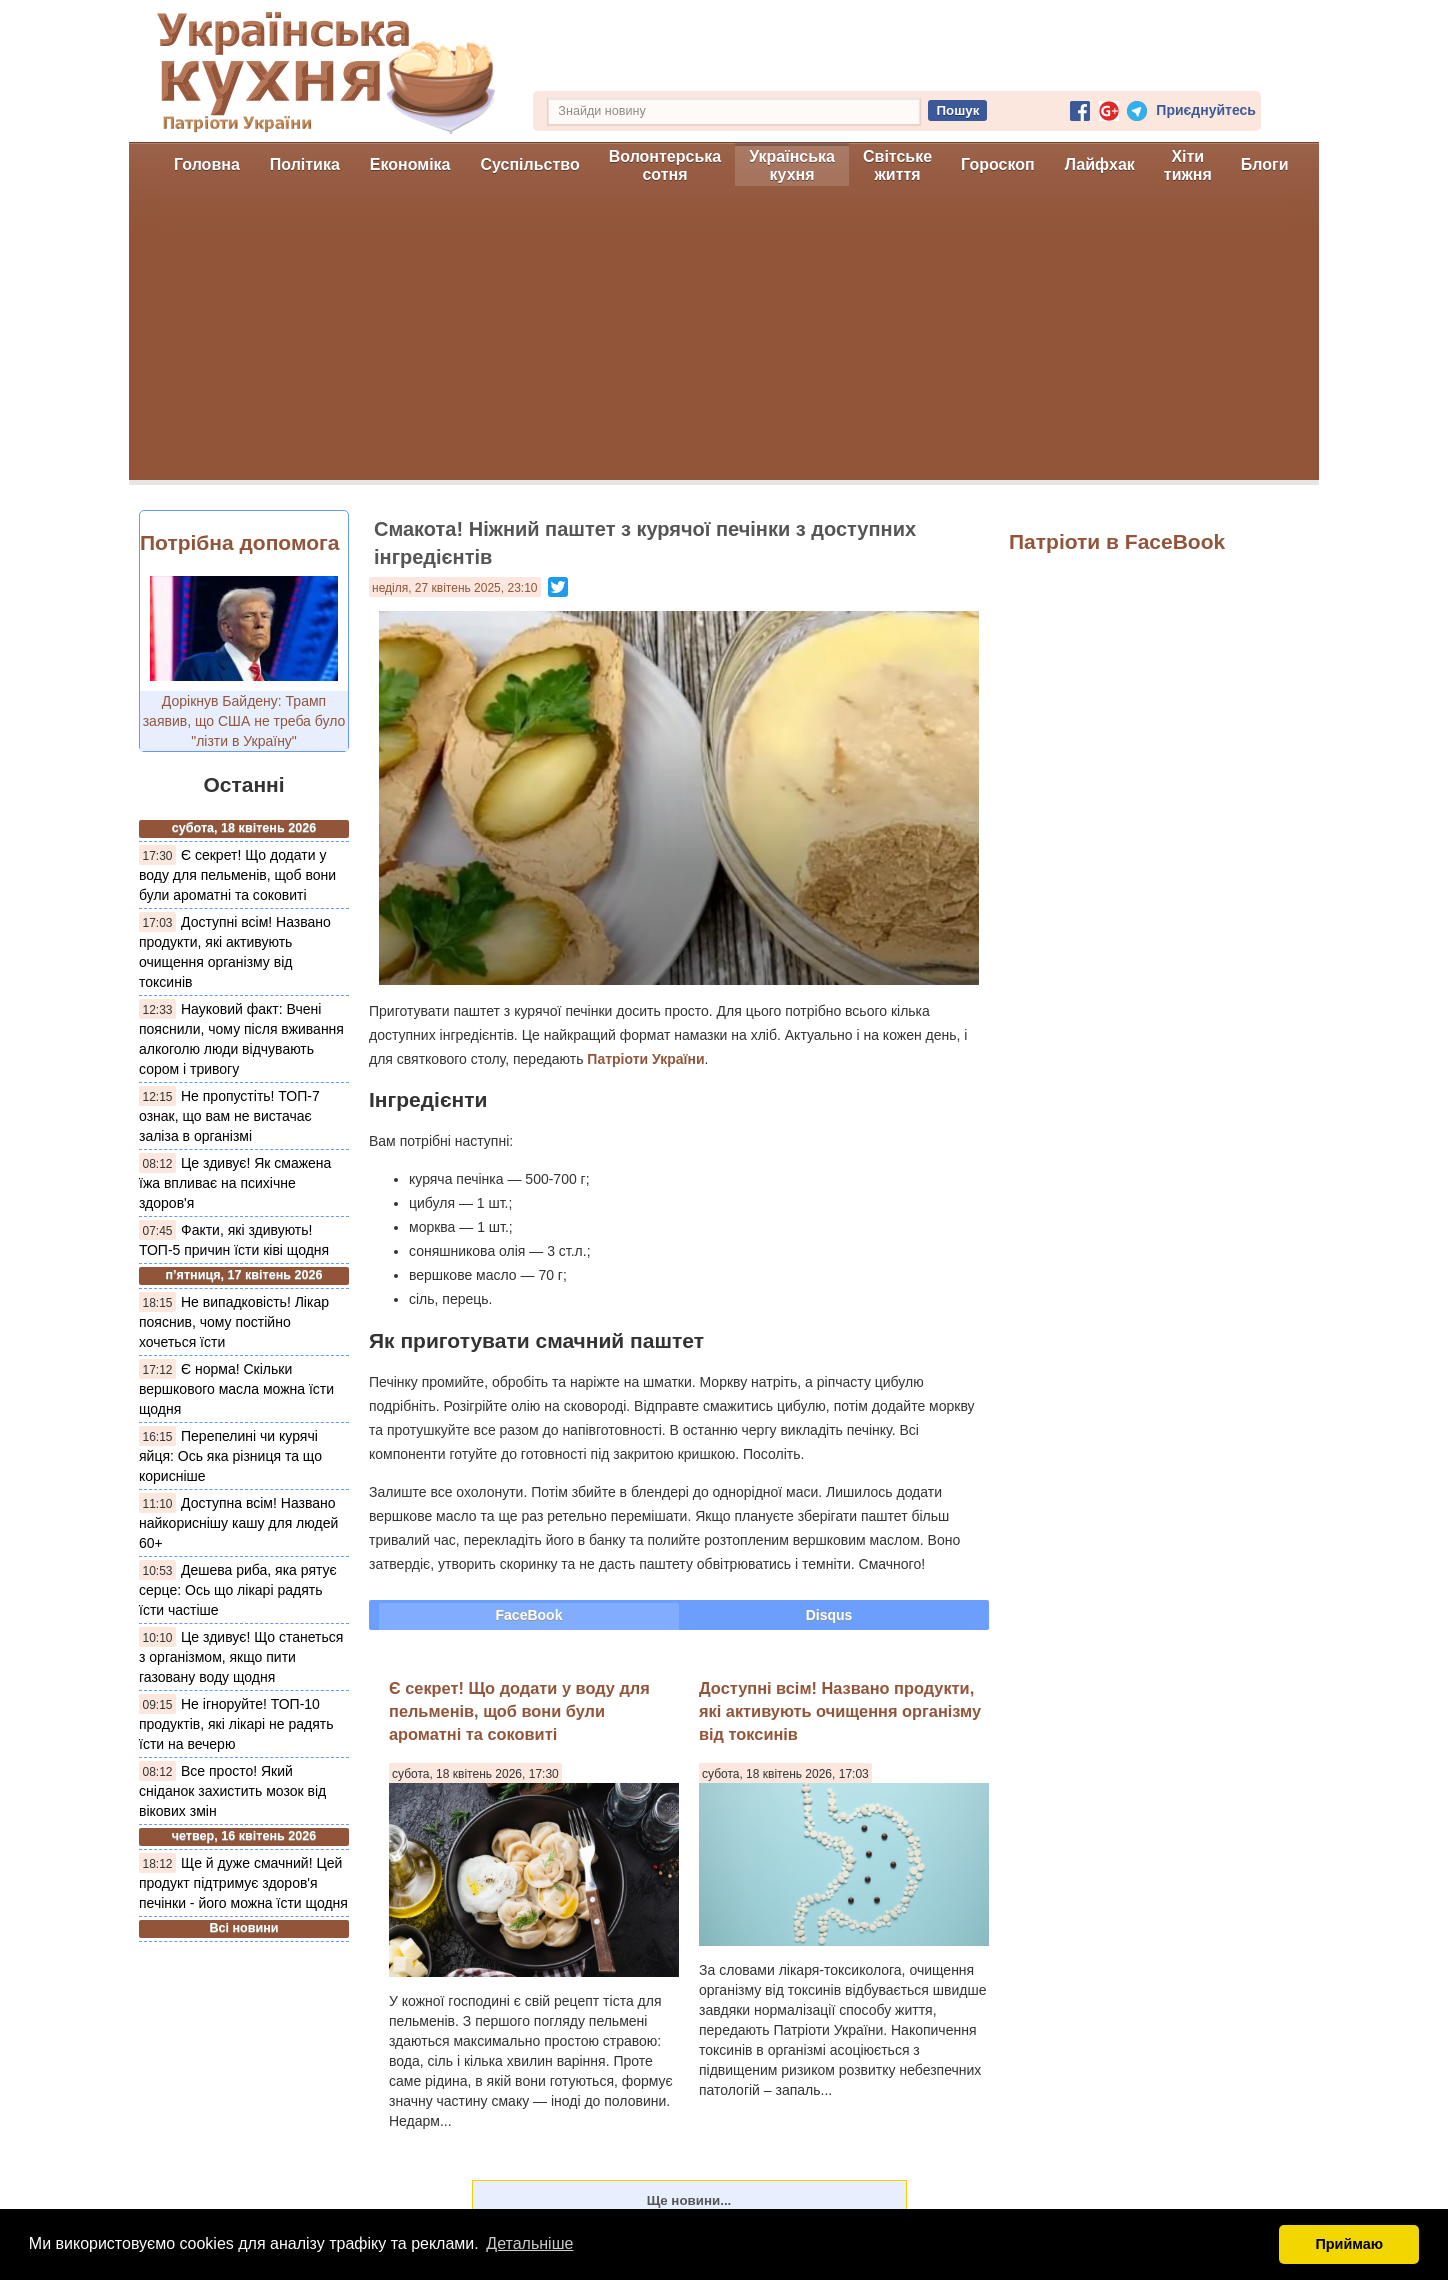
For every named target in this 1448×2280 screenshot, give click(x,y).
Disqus (829, 1615)
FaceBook (529, 1615)
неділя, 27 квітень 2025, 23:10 (455, 588)
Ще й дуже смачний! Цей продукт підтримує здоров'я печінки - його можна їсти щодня (243, 1883)
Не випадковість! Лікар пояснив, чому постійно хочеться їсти (234, 1322)
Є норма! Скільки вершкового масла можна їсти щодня (236, 1389)
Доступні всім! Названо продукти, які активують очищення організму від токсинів (840, 1711)
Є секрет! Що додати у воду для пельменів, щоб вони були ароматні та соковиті (237, 875)
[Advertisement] (724, 340)
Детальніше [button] (529, 2243)
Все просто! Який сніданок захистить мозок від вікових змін (232, 1791)
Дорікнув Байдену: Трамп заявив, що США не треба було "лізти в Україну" (244, 721)
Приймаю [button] (1349, 2244)
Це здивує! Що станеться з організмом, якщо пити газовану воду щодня (241, 1657)
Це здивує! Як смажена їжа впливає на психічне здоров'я (235, 1183)
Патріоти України (645, 1059)
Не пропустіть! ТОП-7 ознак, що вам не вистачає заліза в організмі (229, 1116)
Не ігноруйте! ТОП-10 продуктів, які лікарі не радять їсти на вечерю (236, 1724)
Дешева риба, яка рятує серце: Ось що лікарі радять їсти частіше (238, 1590)
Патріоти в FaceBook (1117, 541)
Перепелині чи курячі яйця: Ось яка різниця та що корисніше (230, 1456)
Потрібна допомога (239, 542)
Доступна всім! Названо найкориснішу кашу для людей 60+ (238, 1523)
